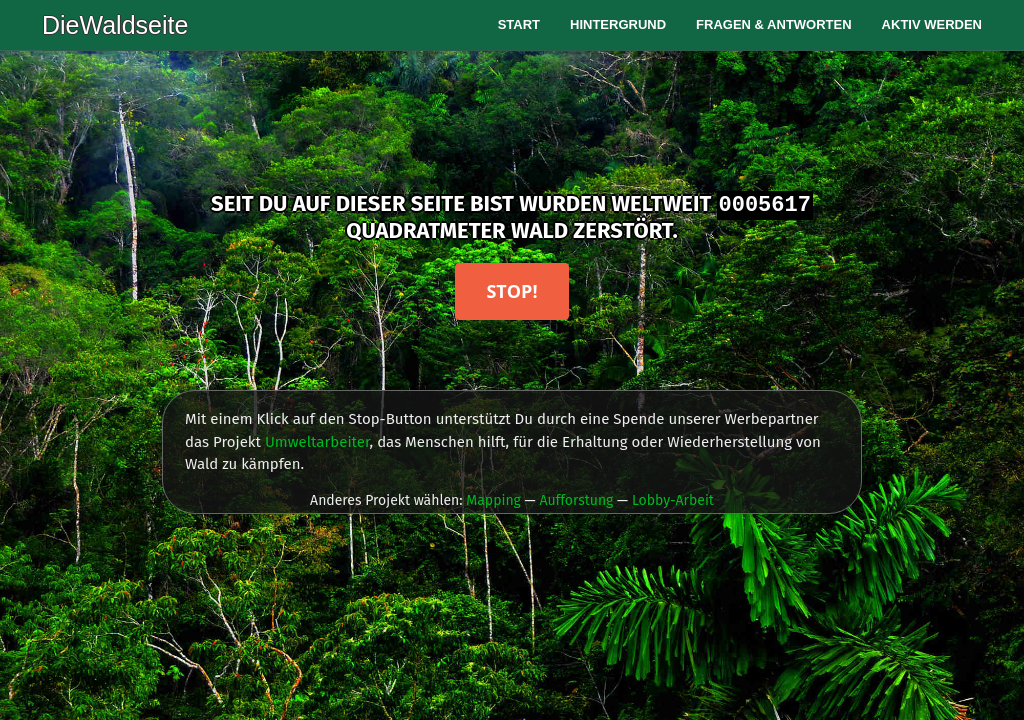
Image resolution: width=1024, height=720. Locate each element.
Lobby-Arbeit (673, 500)
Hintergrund (618, 24)
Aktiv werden (932, 24)
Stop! (511, 291)
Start (519, 24)
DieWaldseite (115, 25)
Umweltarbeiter (317, 442)
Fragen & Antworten (774, 24)
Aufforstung (576, 500)
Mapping (493, 500)
